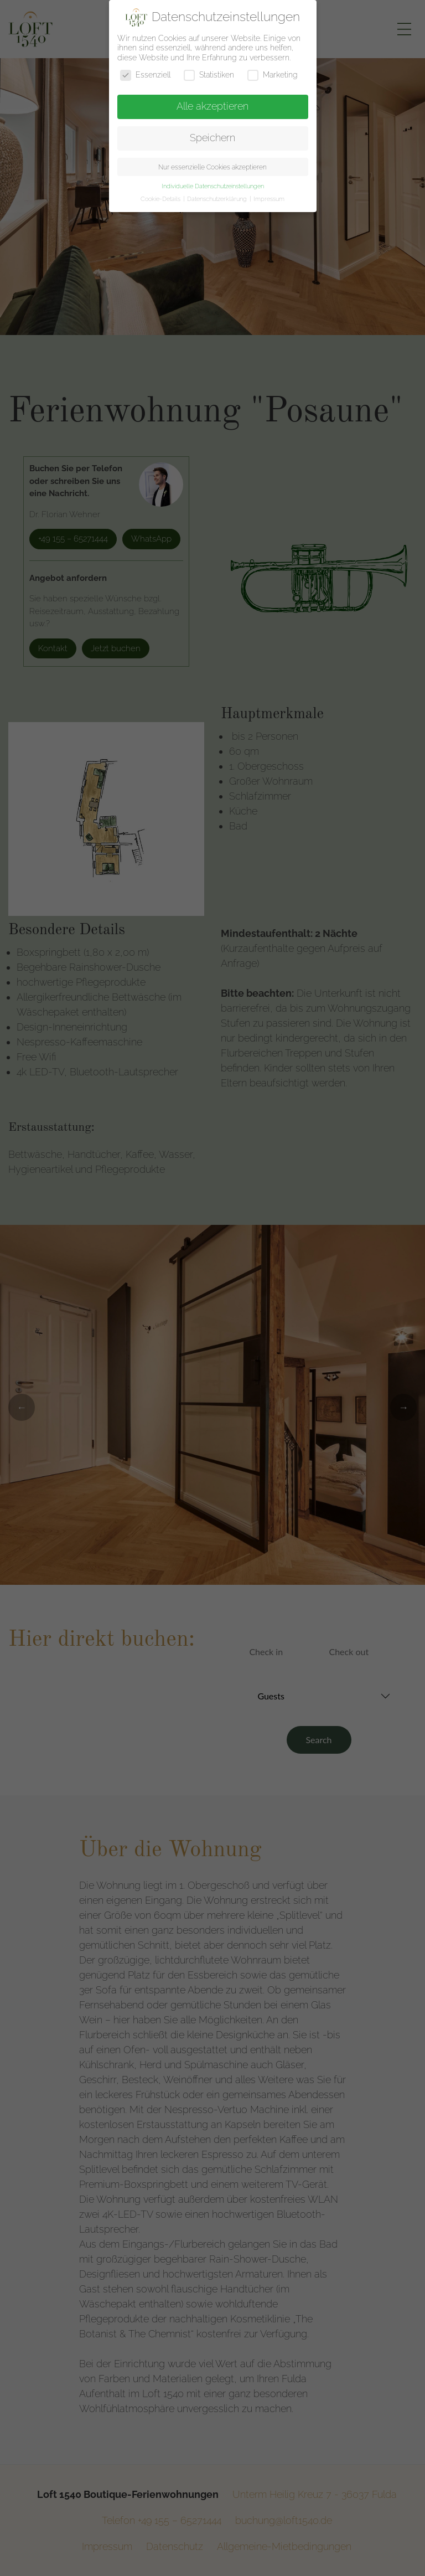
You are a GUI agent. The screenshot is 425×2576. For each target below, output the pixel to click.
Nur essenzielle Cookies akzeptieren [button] (212, 167)
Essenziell (145, 75)
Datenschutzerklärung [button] (217, 198)
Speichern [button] (212, 137)
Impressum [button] (268, 198)
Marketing (272, 75)
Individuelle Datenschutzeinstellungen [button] (213, 186)
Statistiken (209, 75)
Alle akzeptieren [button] (212, 106)
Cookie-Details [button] (161, 198)
